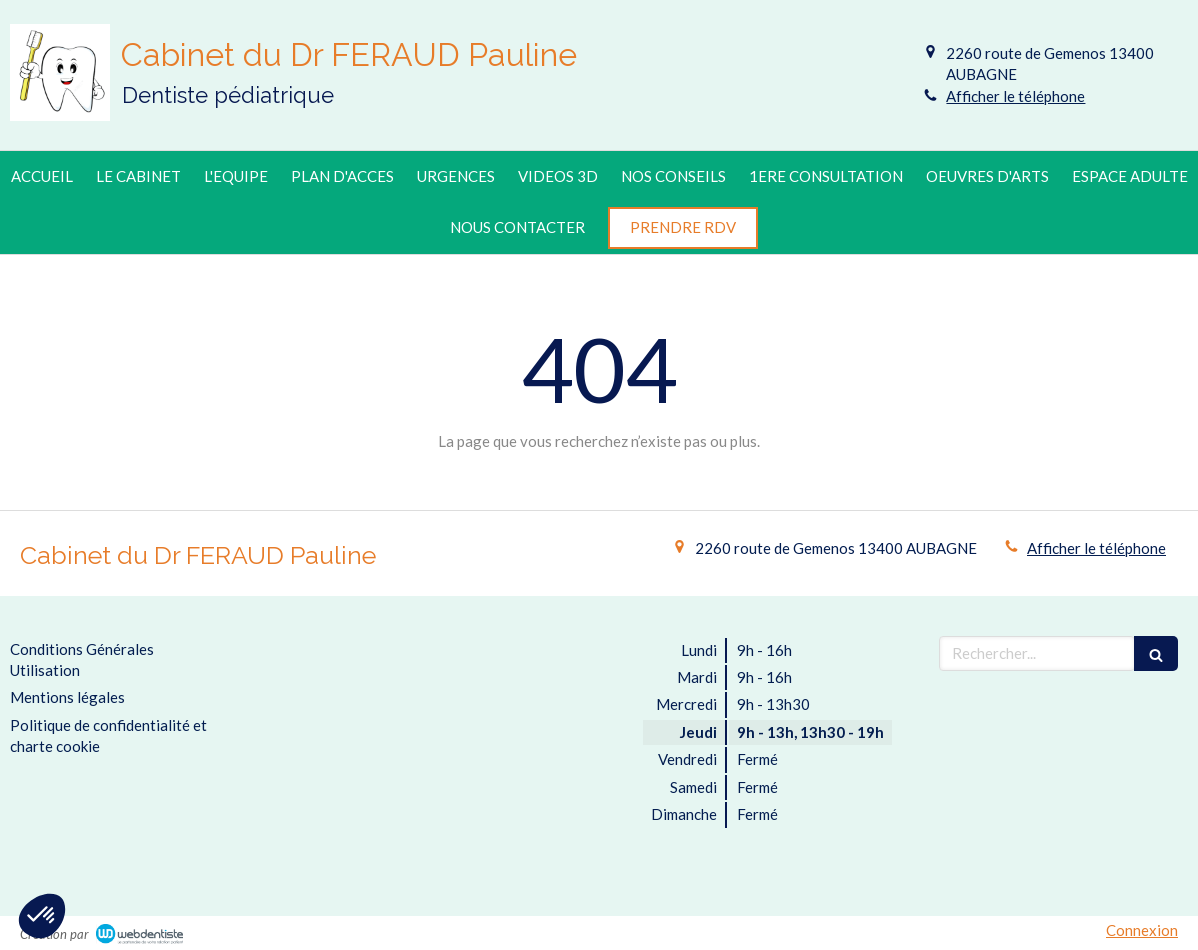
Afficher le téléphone (1015, 96)
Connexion (1142, 930)
